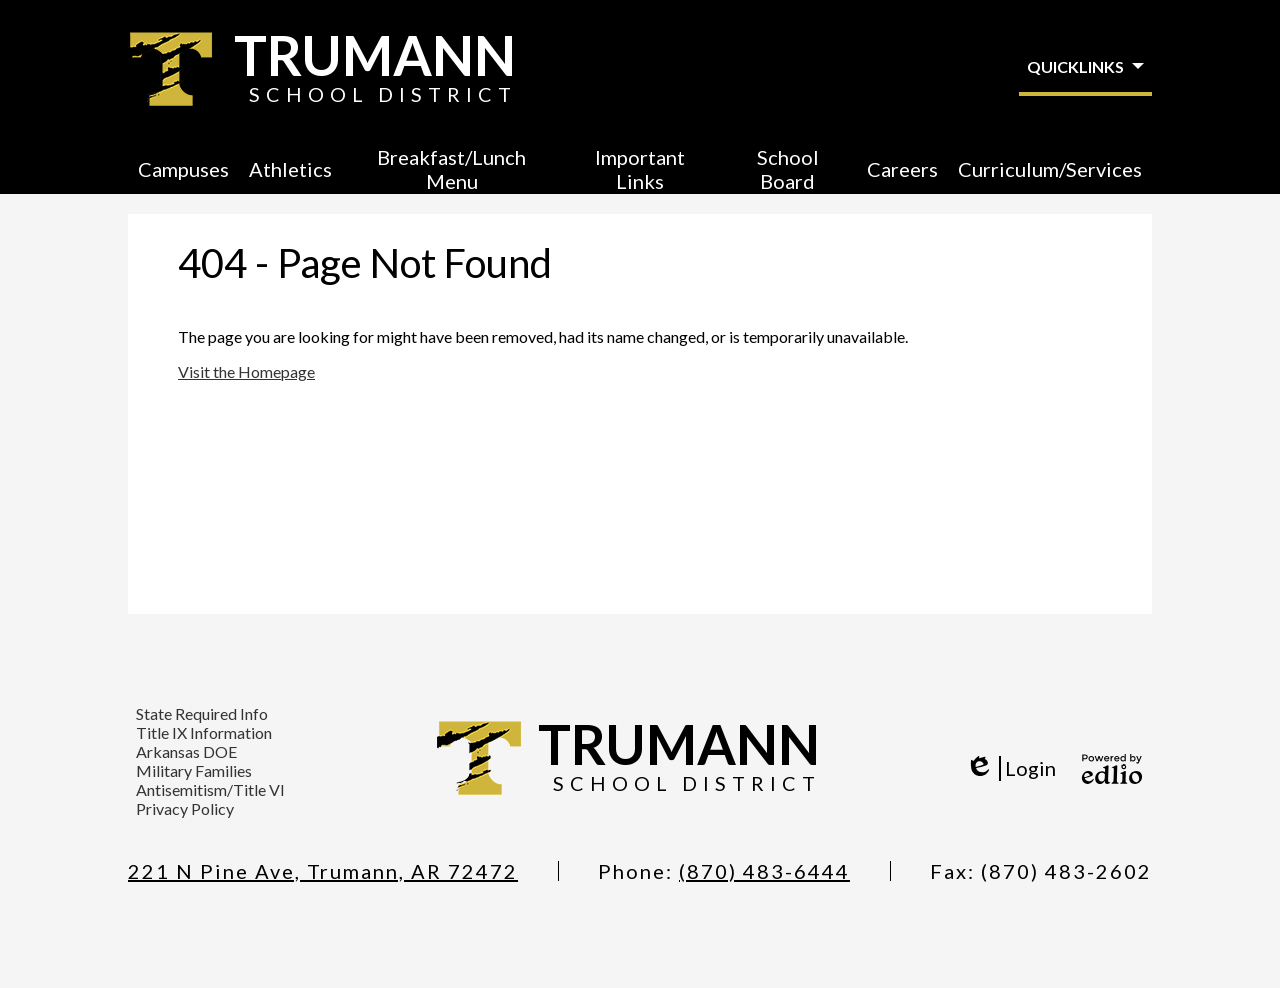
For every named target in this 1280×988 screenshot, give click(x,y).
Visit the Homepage (246, 371)
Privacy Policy (185, 808)
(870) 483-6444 (764, 871)
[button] (183, 169)
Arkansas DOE (186, 751)
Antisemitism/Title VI (210, 789)
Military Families (194, 770)
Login (1010, 768)
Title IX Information (204, 732)
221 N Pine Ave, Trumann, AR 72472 (323, 871)
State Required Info (202, 713)
